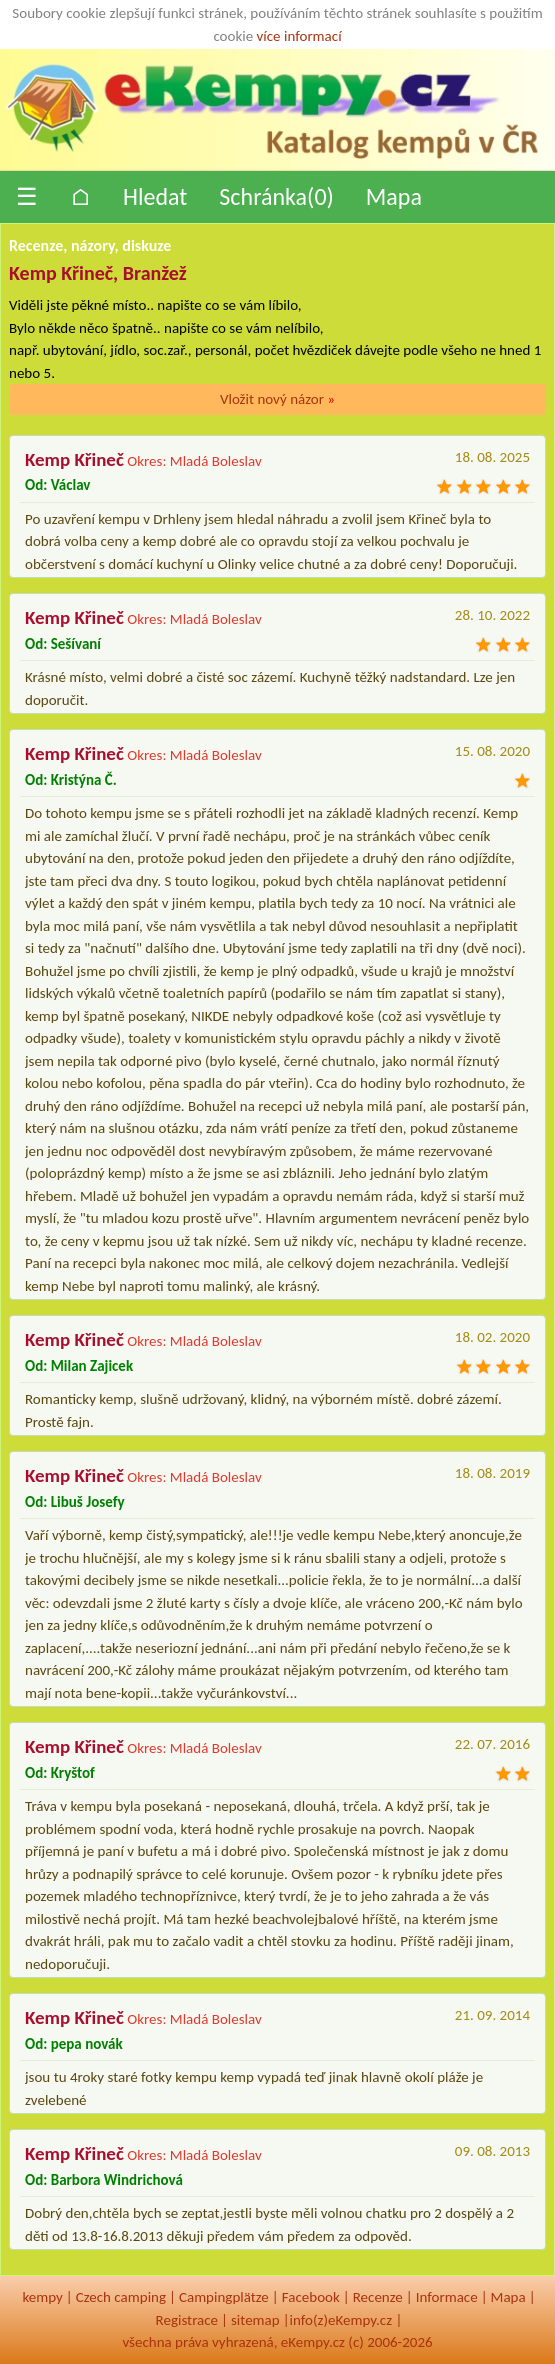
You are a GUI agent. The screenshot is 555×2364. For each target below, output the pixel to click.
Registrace (187, 2320)
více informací (299, 36)
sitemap (255, 2320)
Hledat (155, 196)
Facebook (311, 2297)
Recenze (378, 2297)
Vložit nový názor (277, 399)
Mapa (394, 196)
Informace (447, 2297)
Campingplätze (224, 2297)
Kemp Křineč (74, 459)
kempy (42, 2297)
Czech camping (121, 2297)
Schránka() (276, 196)
